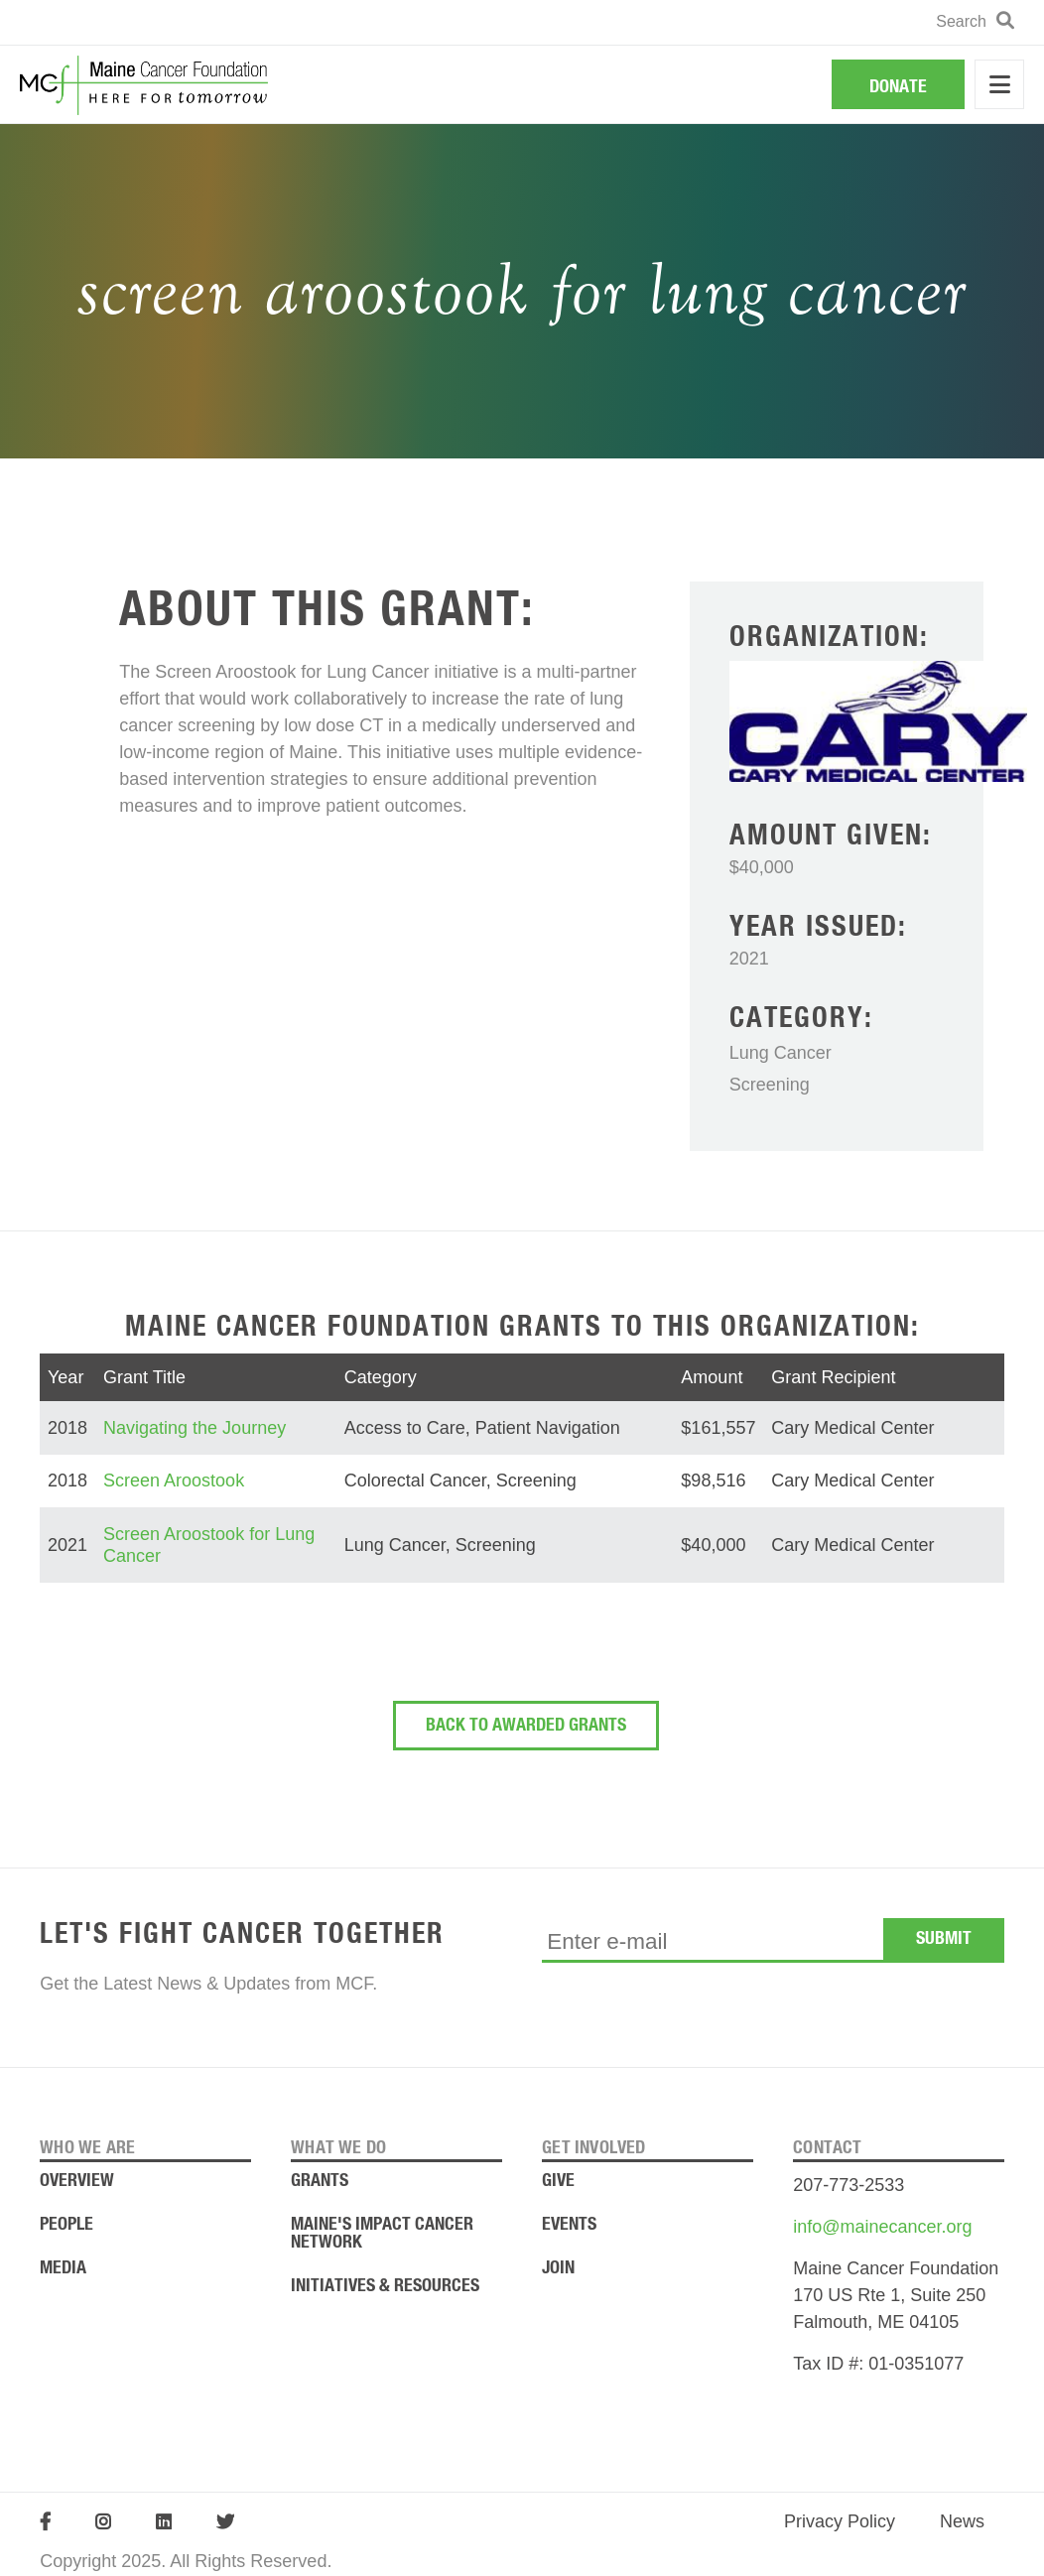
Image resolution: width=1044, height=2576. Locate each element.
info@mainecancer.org (882, 2227)
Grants (319, 2181)
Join (558, 2268)
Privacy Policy (839, 2521)
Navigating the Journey (194, 1428)
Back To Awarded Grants (526, 1726)
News (962, 2521)
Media (63, 2268)
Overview (77, 2181)
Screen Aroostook (173, 1480)
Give (558, 2181)
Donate (898, 87)
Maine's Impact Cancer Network (382, 2234)
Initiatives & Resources (385, 2286)
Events (569, 2225)
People (66, 2225)
